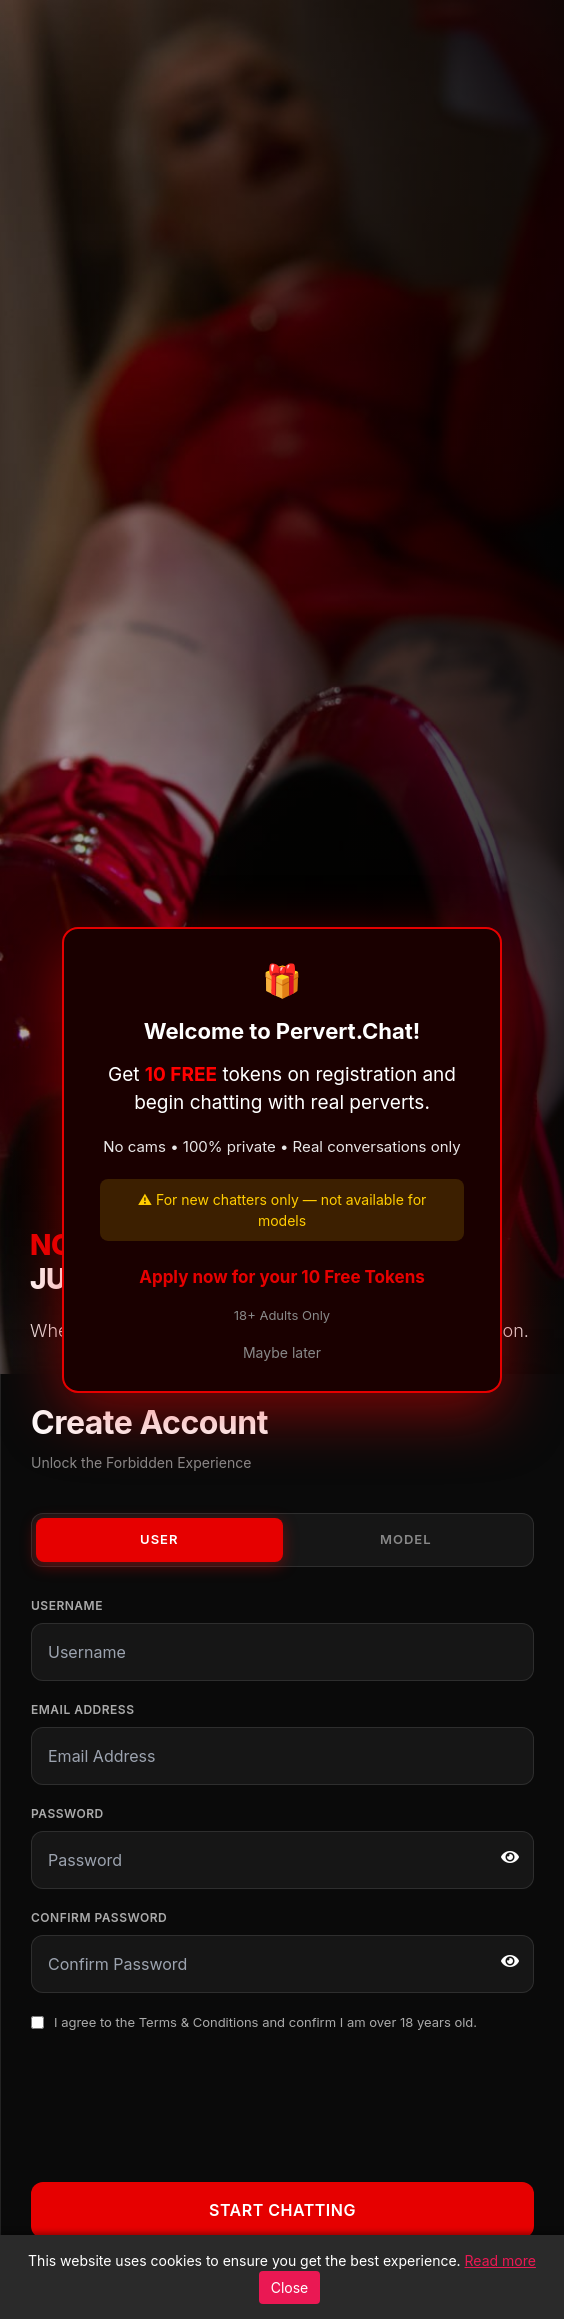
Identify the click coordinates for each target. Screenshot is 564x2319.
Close (290, 2287)
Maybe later (282, 1352)
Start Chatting (282, 2210)
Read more (500, 2260)
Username (67, 1605)
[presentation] (183, 2103)
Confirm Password (99, 1917)
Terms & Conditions (199, 2022)
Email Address (82, 1709)
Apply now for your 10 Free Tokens (282, 1277)
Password (67, 1813)
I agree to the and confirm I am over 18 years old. (265, 2022)
